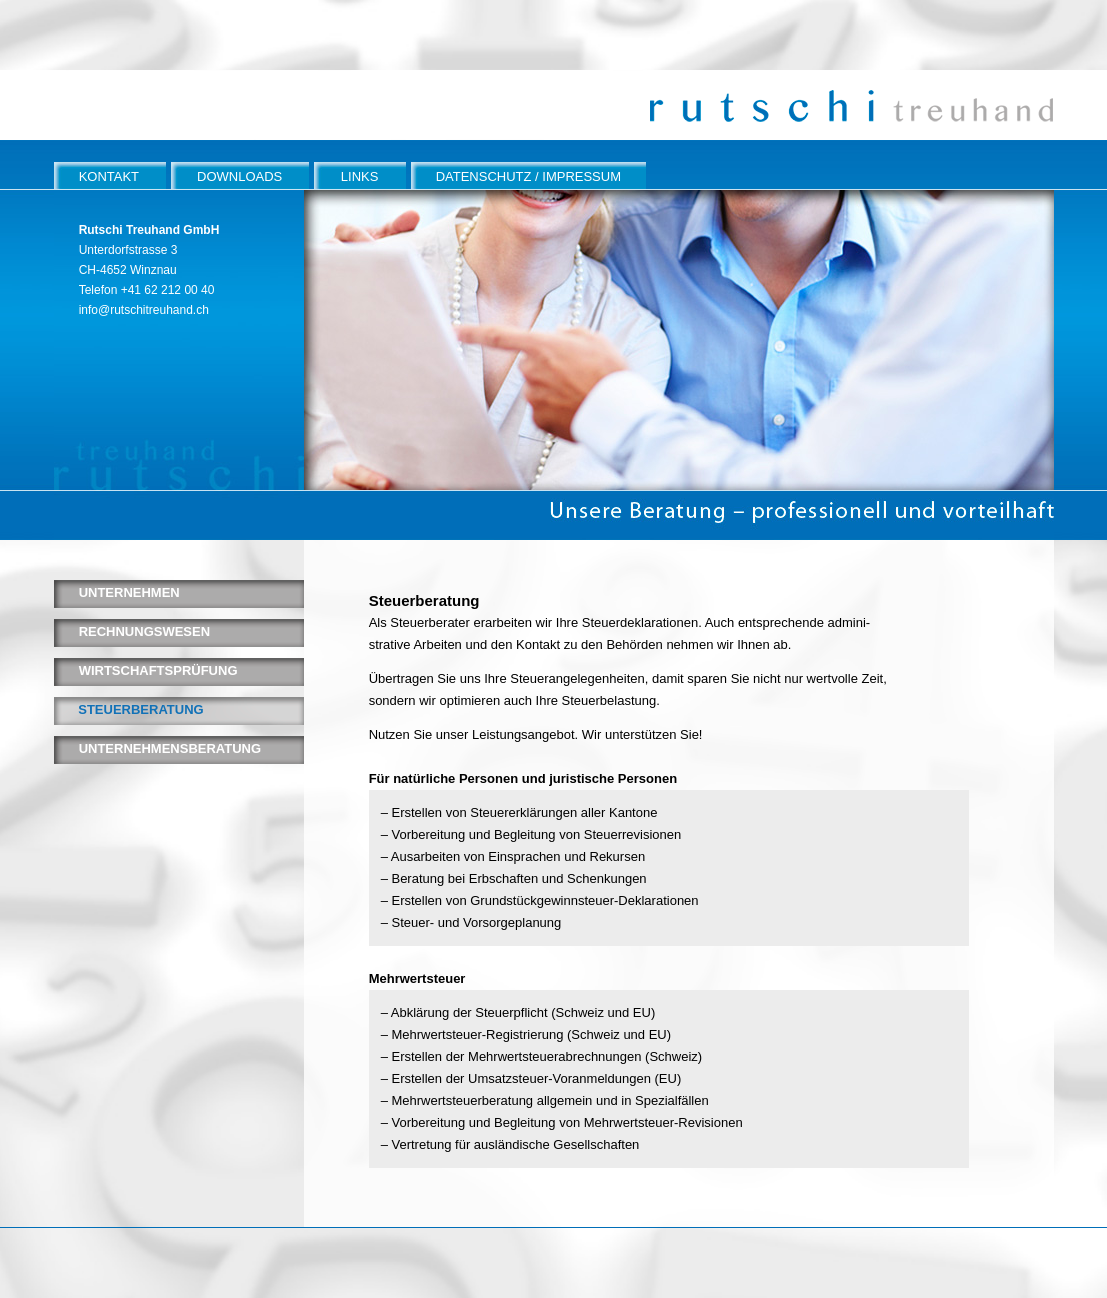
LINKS (360, 176)
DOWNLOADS (239, 176)
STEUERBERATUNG (140, 709)
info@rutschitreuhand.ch (144, 310)
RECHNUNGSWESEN (144, 631)
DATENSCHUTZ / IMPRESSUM (528, 176)
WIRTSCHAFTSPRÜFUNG (158, 670)
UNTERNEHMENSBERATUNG (170, 748)
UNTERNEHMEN (129, 592)
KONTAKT (109, 176)
